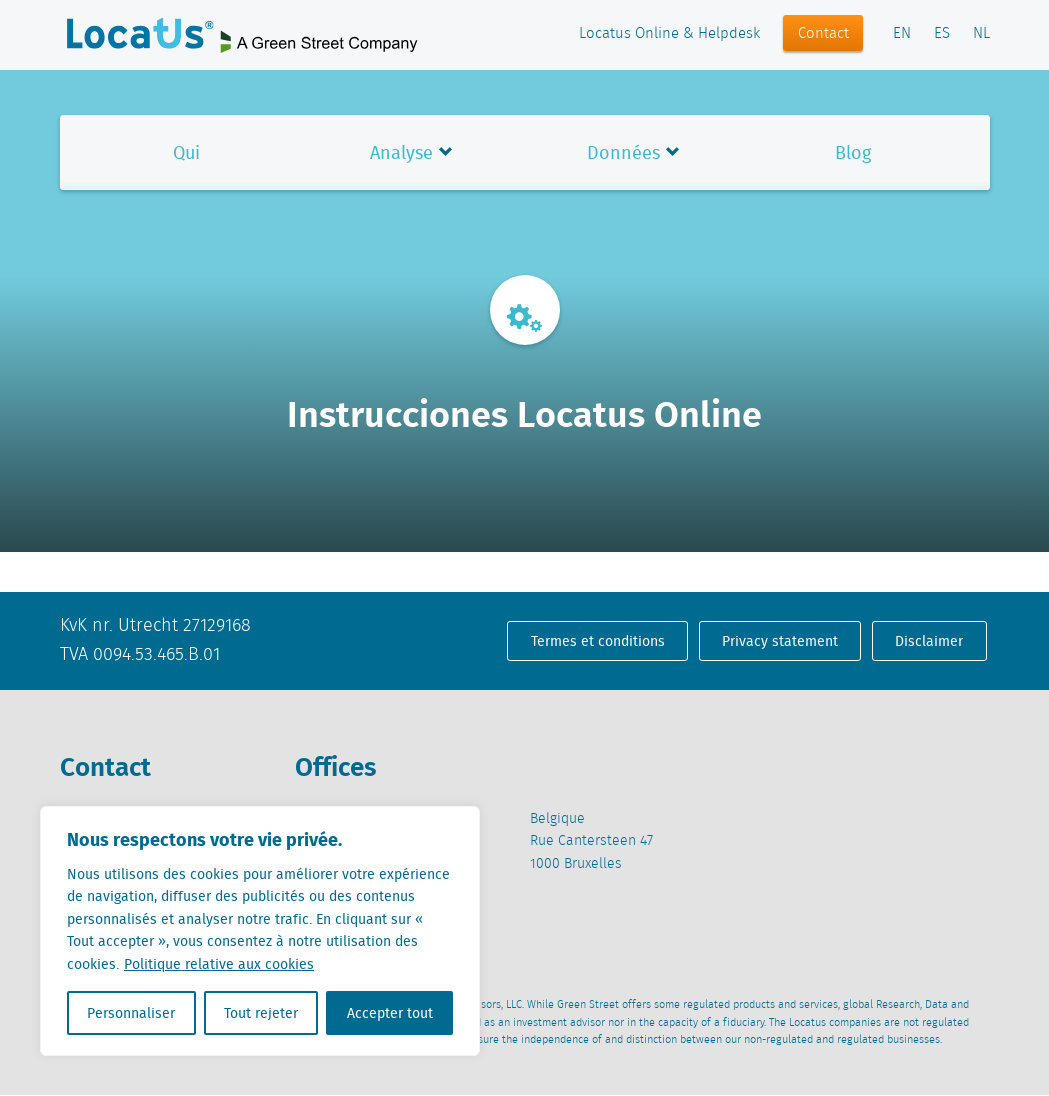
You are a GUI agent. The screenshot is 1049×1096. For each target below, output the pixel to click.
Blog (853, 152)
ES (942, 34)
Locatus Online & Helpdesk (669, 34)
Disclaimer (929, 641)
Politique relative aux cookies (219, 964)
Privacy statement (780, 641)
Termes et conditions (598, 641)
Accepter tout (390, 1013)
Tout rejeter (261, 1013)
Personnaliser (131, 1013)
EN (902, 34)
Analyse (401, 152)
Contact (823, 34)
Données (623, 152)
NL (981, 34)
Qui (186, 152)
